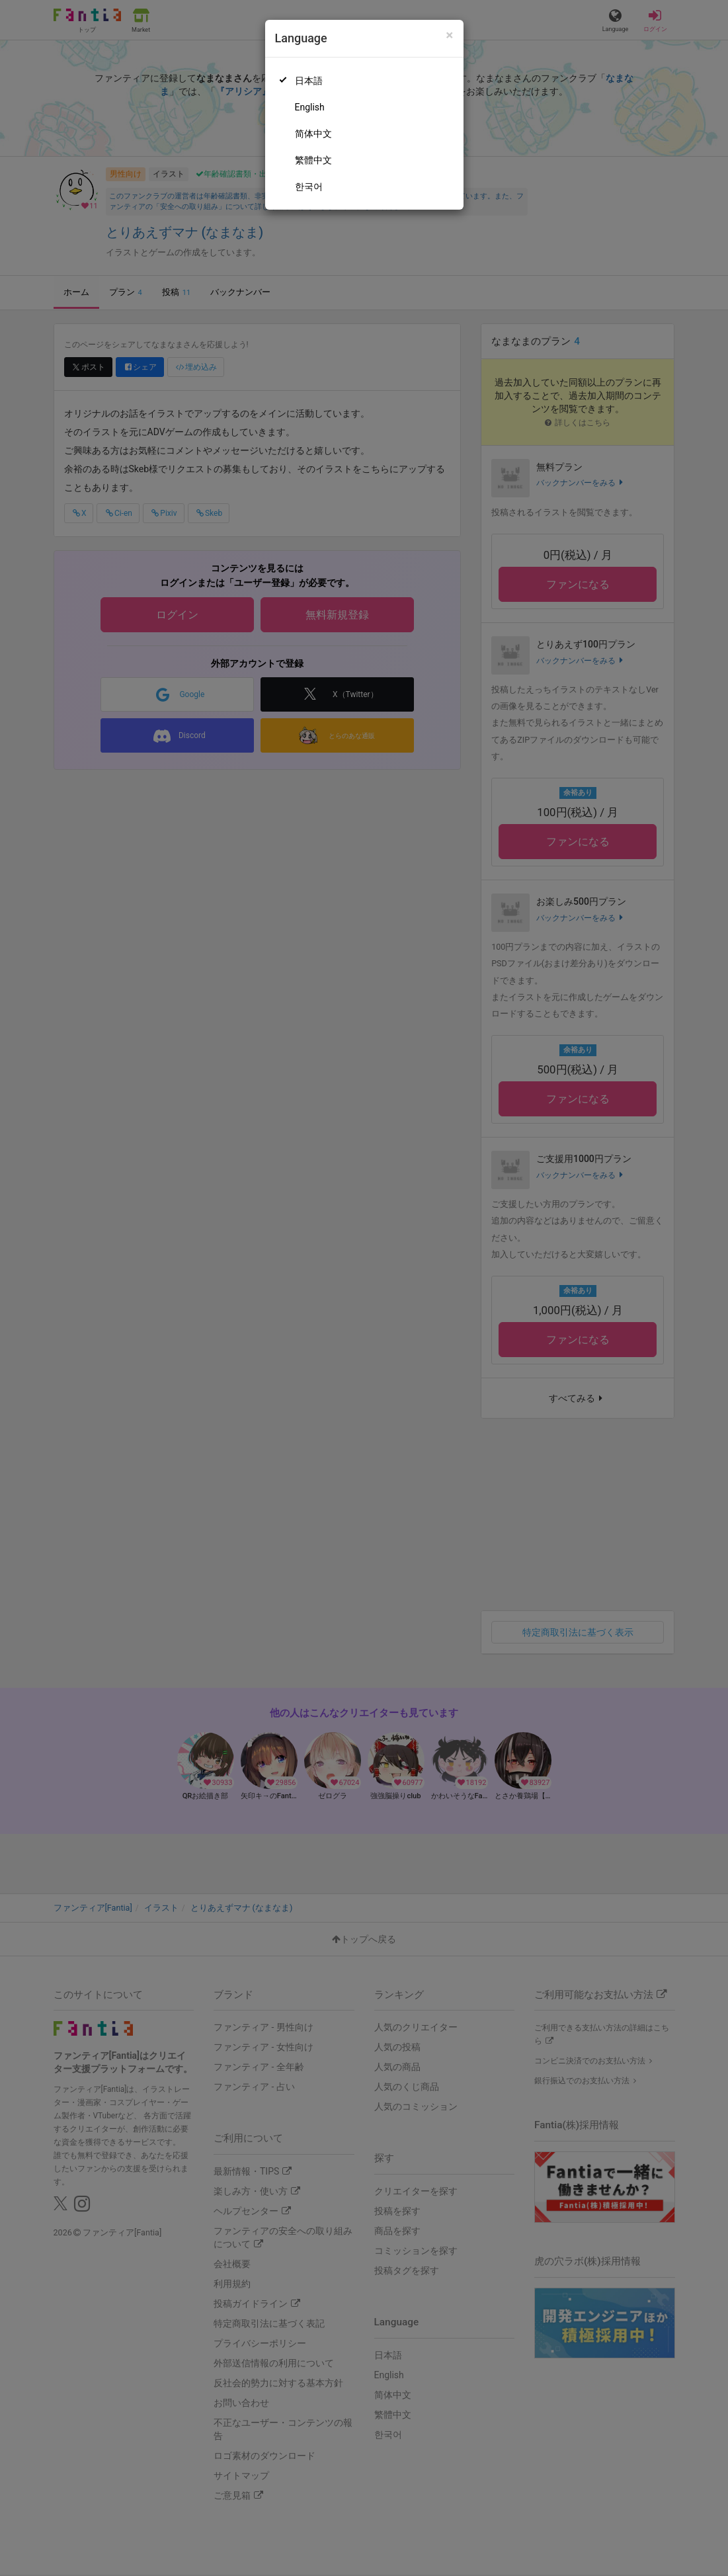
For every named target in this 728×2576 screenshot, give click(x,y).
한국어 (309, 186)
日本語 (309, 80)
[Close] (449, 35)
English (310, 107)
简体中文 (313, 133)
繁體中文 (313, 160)
